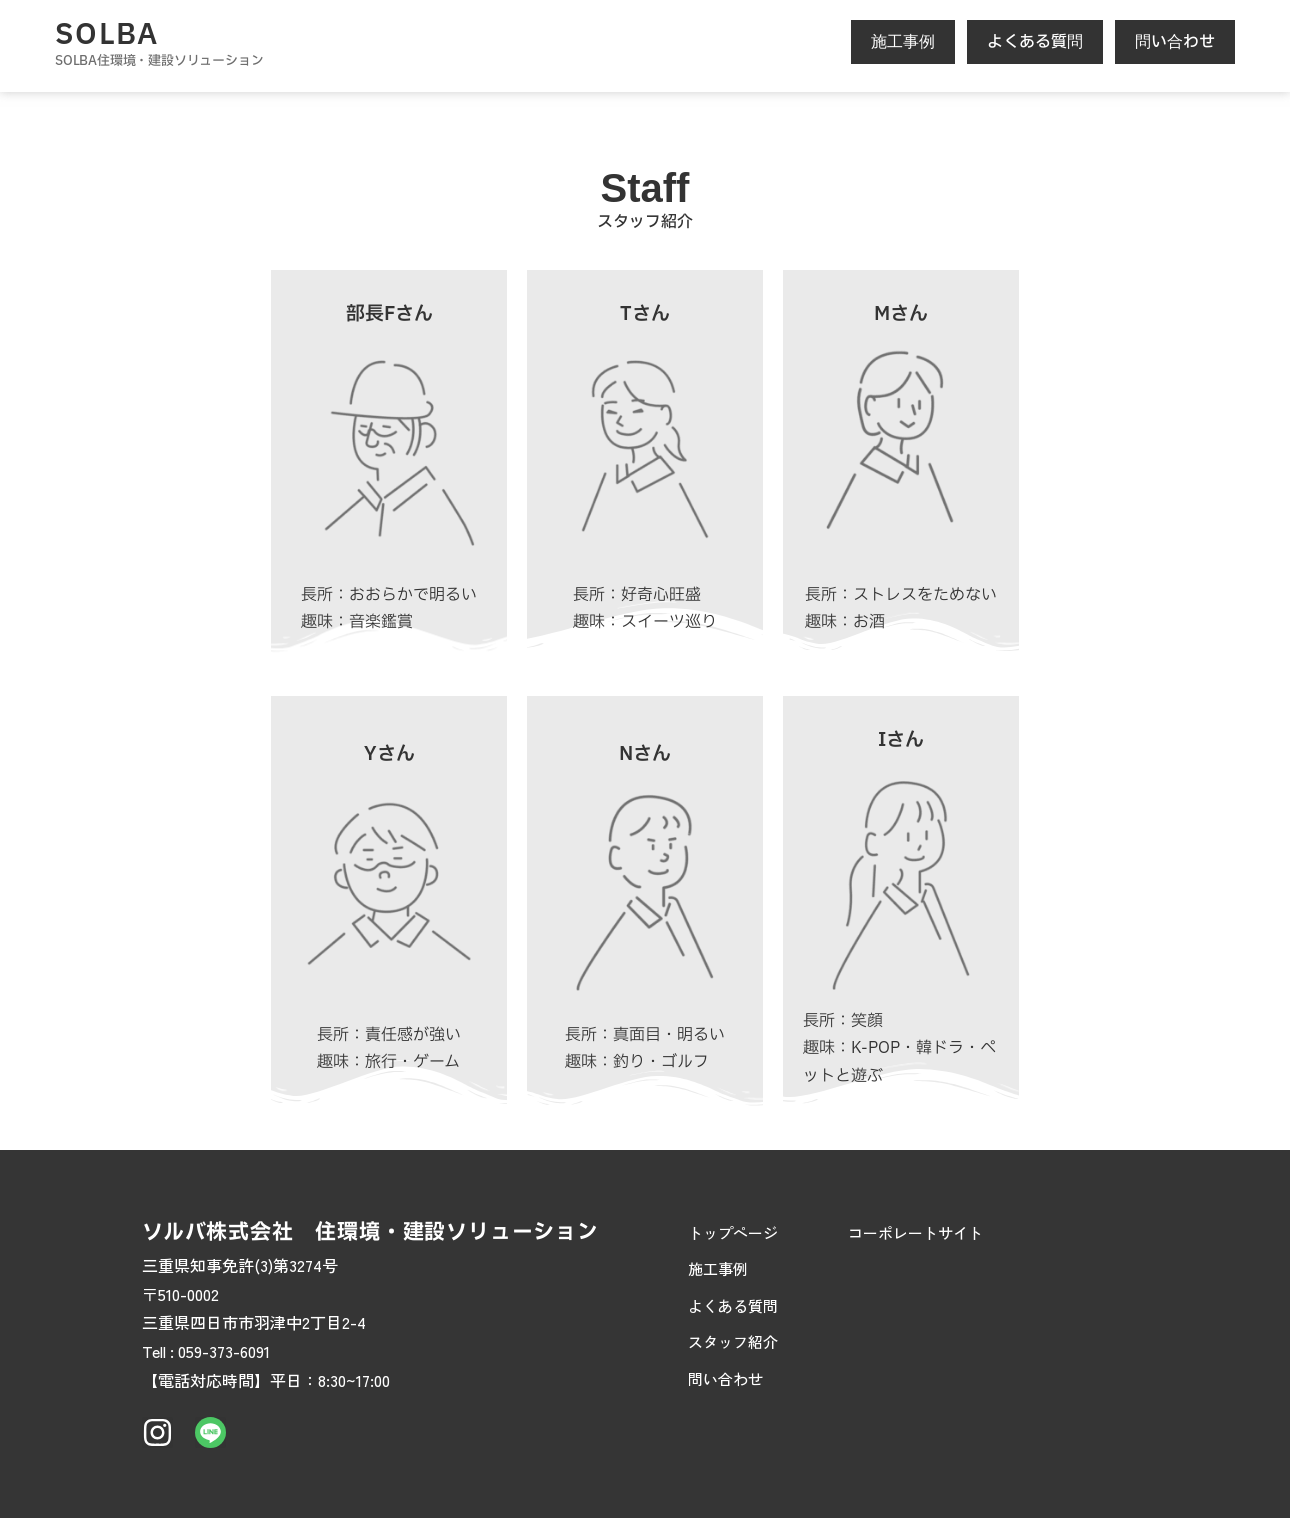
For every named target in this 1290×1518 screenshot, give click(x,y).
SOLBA (107, 35)
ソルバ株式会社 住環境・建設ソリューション (370, 1232)
